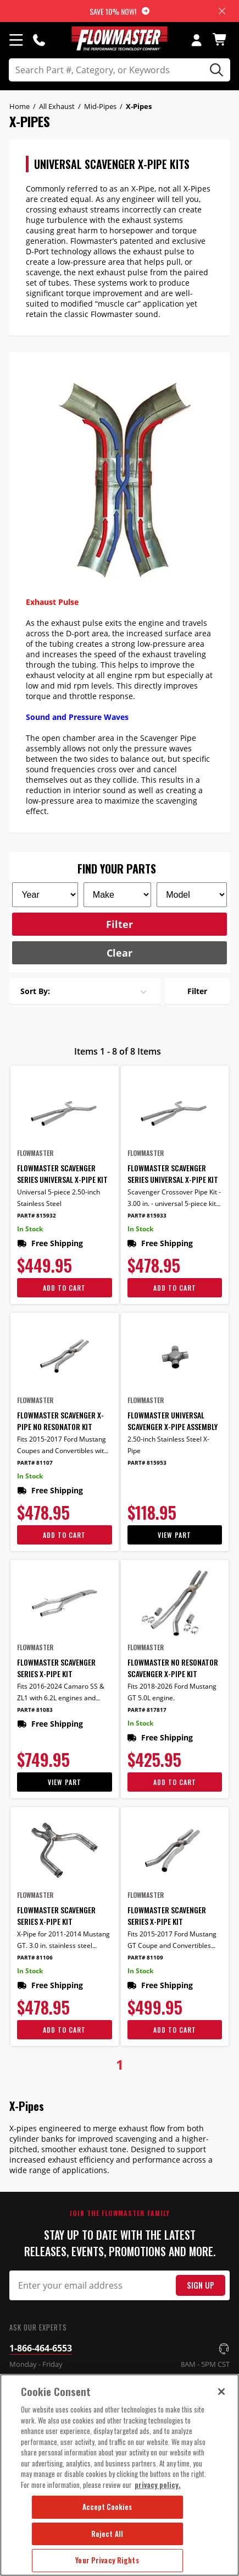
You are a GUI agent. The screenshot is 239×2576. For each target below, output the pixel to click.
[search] (119, 69)
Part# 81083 (35, 1709)
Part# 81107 (35, 1462)
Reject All (107, 2533)
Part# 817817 (146, 1709)
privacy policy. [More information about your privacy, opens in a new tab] (158, 2484)
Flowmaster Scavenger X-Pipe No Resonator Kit (60, 1420)
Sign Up (200, 2285)
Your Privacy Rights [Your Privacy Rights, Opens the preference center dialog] (106, 2560)
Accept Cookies (107, 2506)
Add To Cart (64, 1287)
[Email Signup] (119, 2285)
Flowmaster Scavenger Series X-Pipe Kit (56, 1667)
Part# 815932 (36, 1215)
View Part (174, 1535)
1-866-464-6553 (40, 2348)
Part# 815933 (146, 1215)
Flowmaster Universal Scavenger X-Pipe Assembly (172, 1420)
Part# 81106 (35, 1957)
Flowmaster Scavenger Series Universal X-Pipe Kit (62, 1173)
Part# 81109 (145, 1957)
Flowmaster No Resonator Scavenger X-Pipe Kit (172, 1667)
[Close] (221, 2391)
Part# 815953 (146, 1462)
